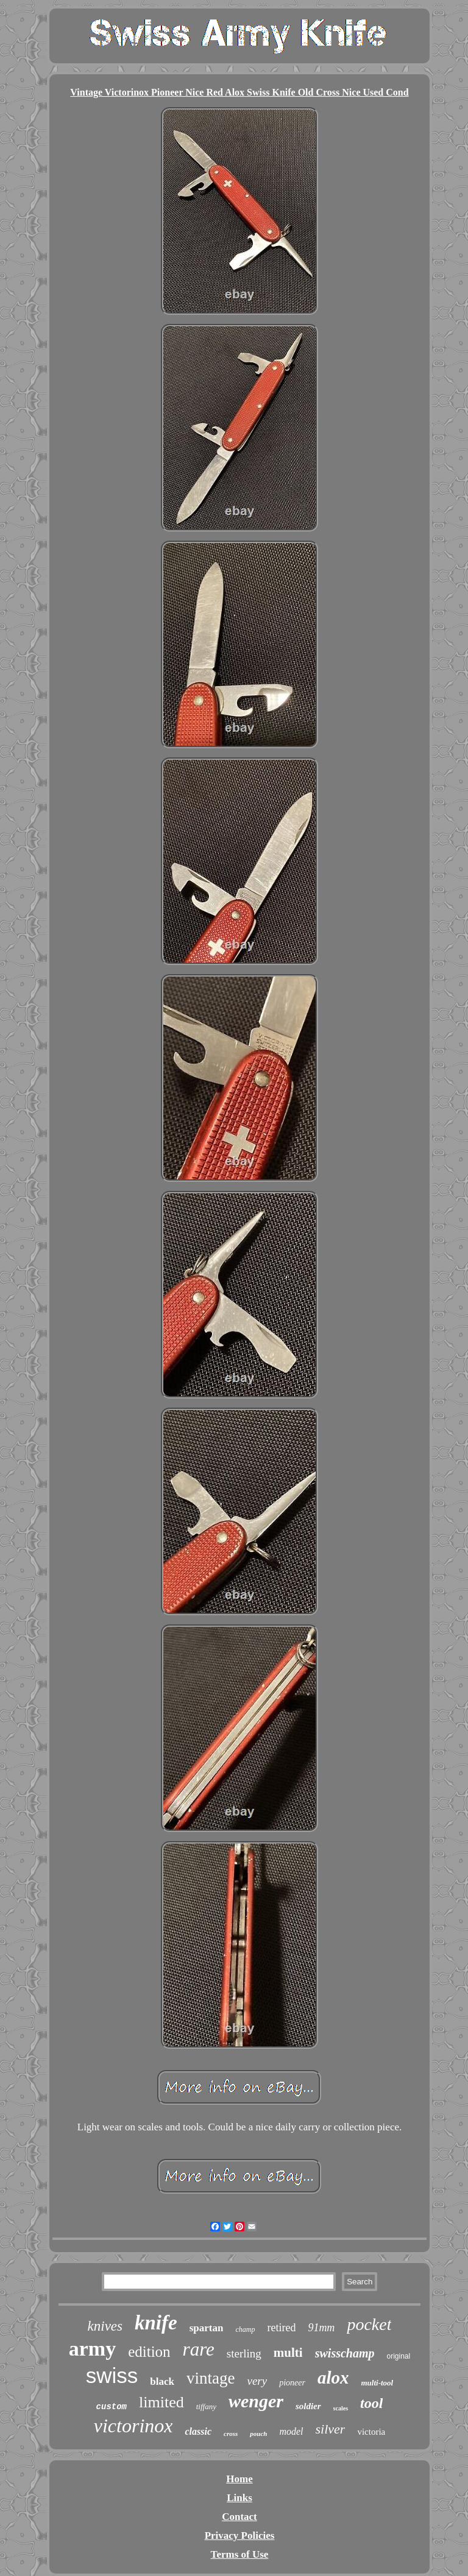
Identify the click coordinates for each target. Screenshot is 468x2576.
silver (331, 2429)
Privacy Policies (240, 2535)
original (399, 2356)
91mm (321, 2328)
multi (288, 2352)
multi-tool (377, 2382)
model (291, 2431)
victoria (371, 2432)
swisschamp (345, 2353)
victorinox (133, 2426)
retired (281, 2328)
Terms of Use (240, 2554)
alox (333, 2377)
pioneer (292, 2382)
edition (149, 2351)
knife (156, 2323)
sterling (244, 2353)
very (257, 2380)
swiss (112, 2375)
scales (340, 2408)
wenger (256, 2401)
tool (371, 2403)
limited (161, 2402)
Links (239, 2498)
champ (245, 2329)
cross (231, 2433)
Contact (239, 2516)
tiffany (206, 2406)
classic (198, 2431)
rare (198, 2349)
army (92, 2348)
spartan (207, 2328)
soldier (308, 2406)
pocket (369, 2324)
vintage (210, 2378)
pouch (258, 2433)
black (162, 2381)
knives (105, 2326)
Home (239, 2479)
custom (111, 2407)
